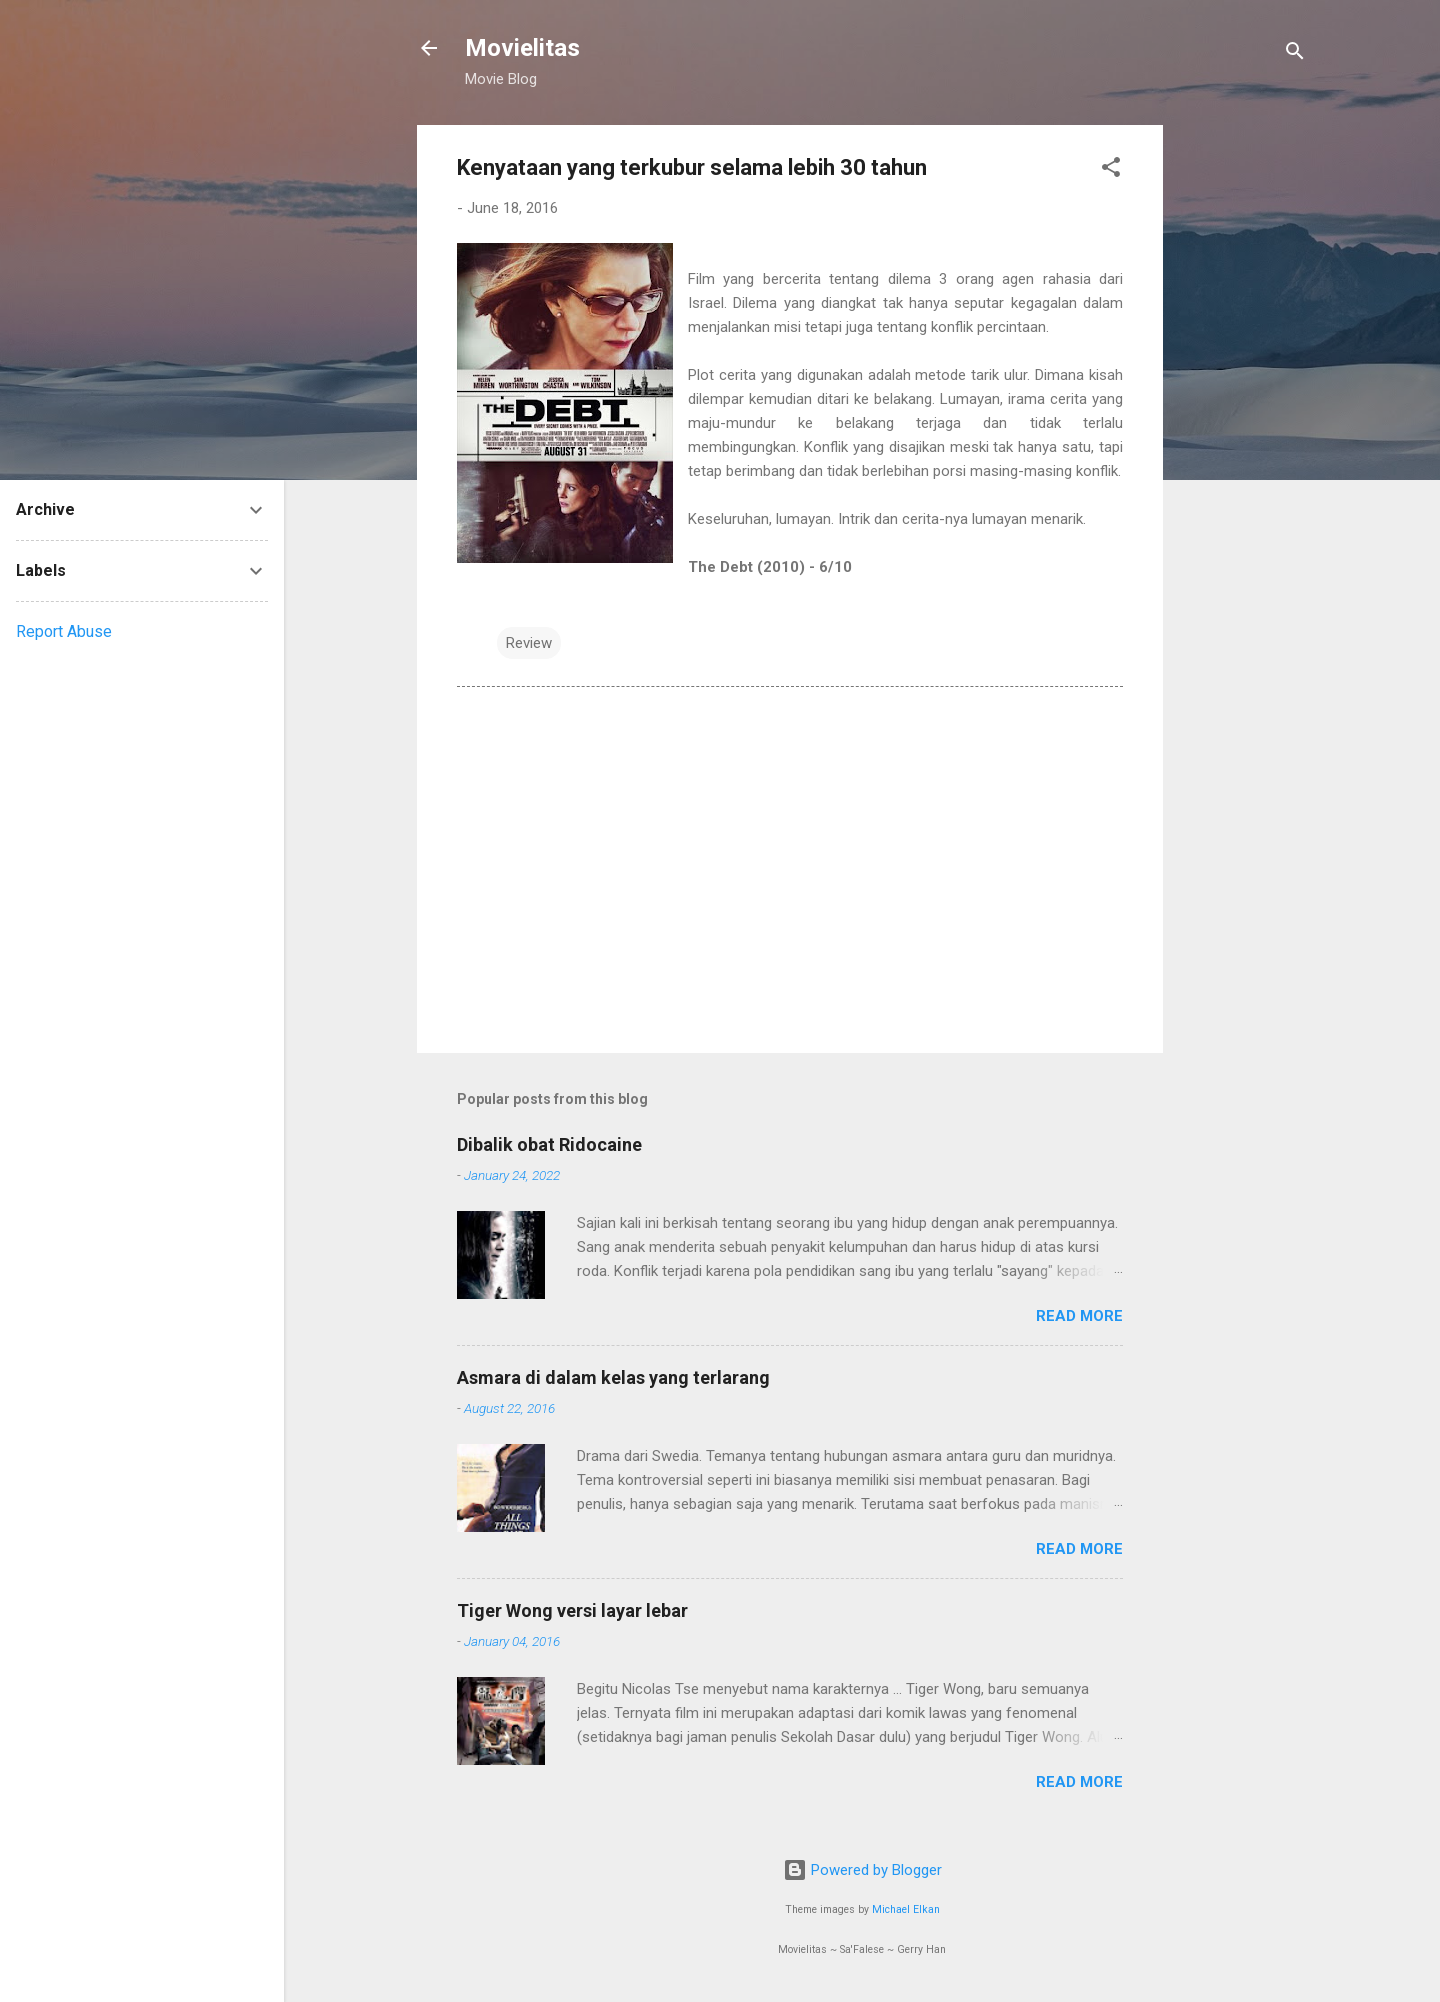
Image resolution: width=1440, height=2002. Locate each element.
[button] (1111, 170)
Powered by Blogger (862, 1870)
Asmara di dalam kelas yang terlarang (613, 1377)
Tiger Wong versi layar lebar (572, 1610)
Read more (1079, 1316)
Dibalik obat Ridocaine (549, 1144)
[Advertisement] (1243, 425)
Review (529, 643)
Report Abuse (64, 631)
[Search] (1295, 54)
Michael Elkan (906, 1909)
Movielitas (522, 48)
